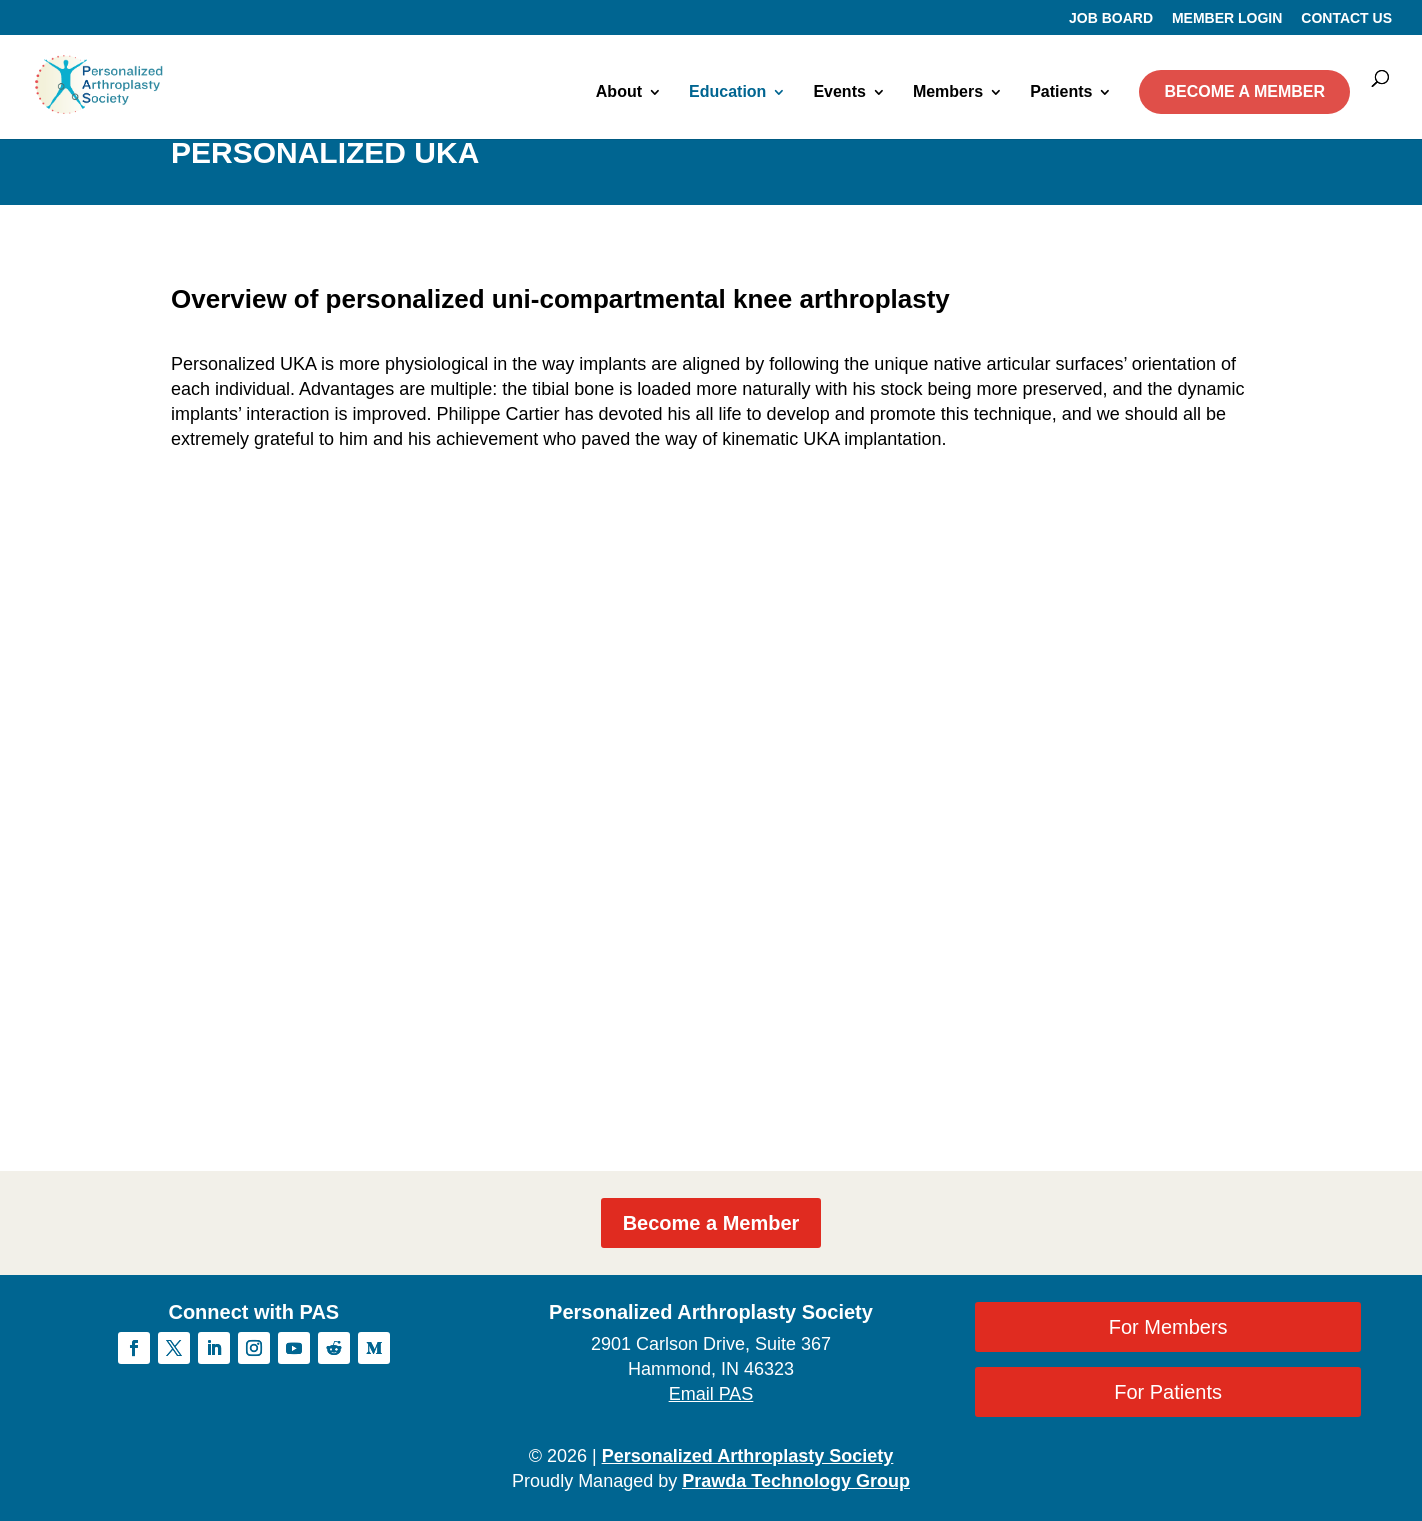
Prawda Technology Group (796, 1481)
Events (839, 92)
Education (727, 92)
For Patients (1168, 1392)
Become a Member (711, 1223)
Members (948, 92)
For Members (1168, 1327)
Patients (1061, 92)
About (619, 92)
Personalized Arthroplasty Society (747, 1456)
